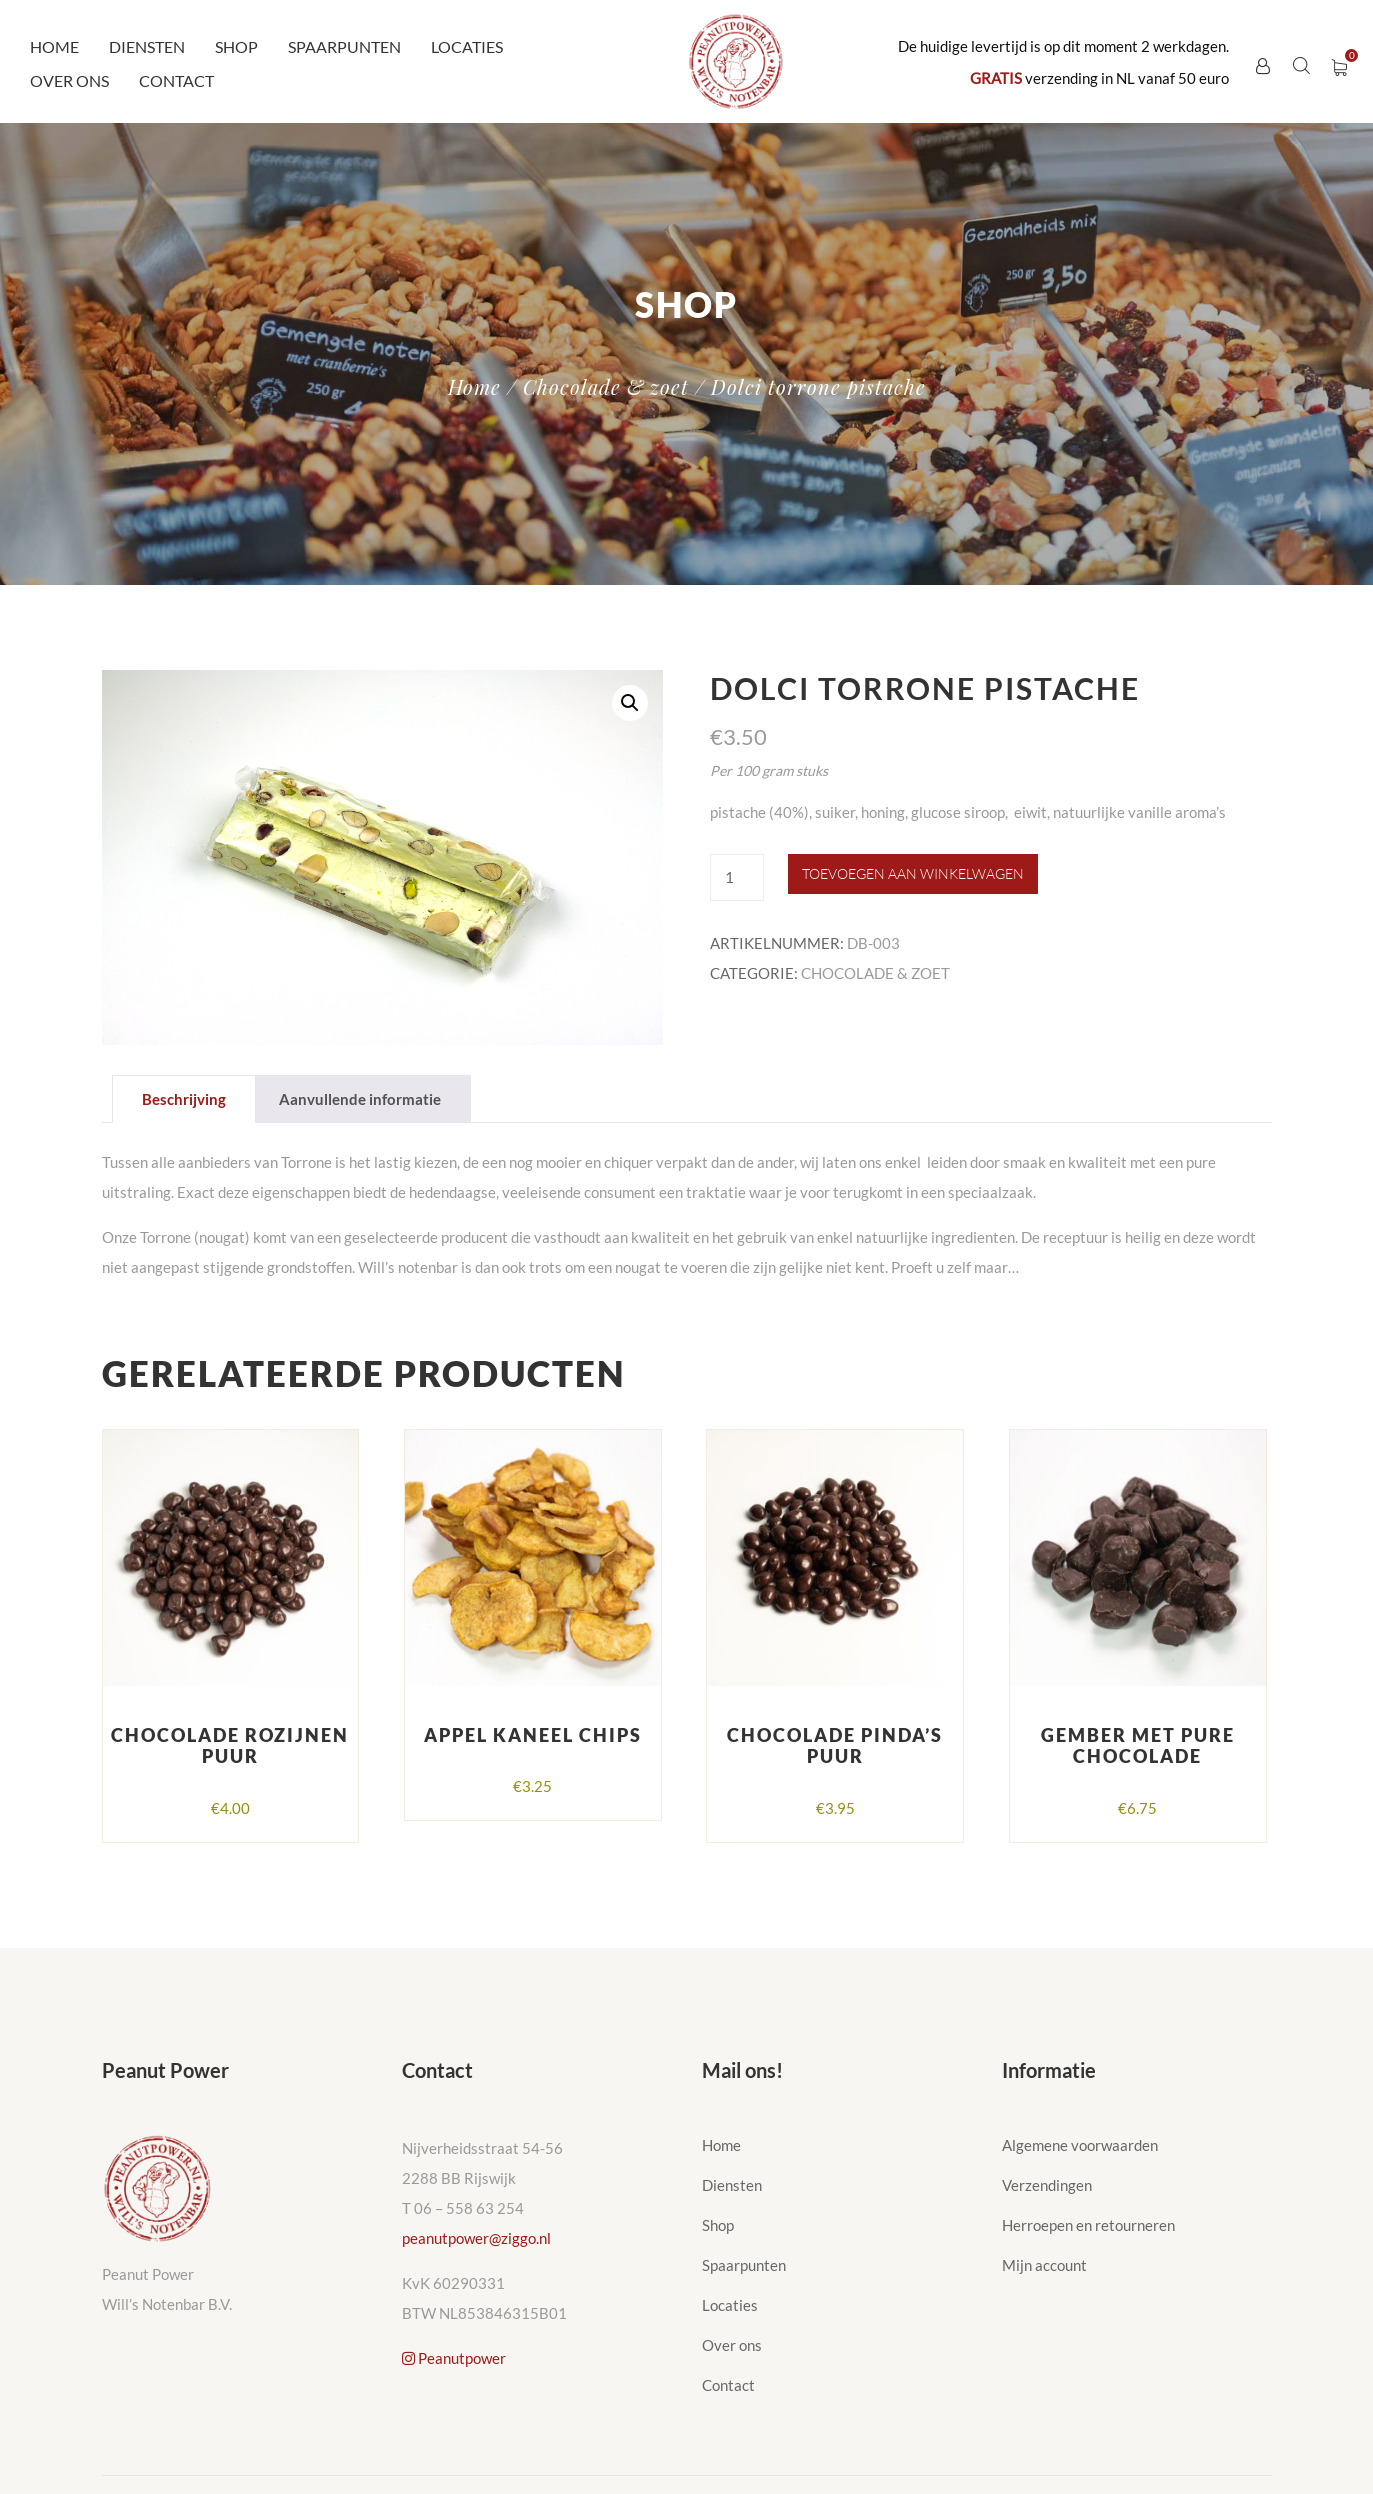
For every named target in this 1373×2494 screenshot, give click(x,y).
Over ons (69, 80)
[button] (630, 703)
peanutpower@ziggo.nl (476, 2238)
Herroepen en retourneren (1088, 2225)
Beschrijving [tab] (184, 1099)
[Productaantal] (737, 877)
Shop (236, 46)
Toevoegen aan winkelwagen (913, 873)
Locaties (467, 46)
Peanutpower (454, 2358)
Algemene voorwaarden (1080, 2145)
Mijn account (1044, 2265)
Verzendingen (1047, 2185)
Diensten (147, 46)
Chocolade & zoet (606, 386)
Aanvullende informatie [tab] (360, 1099)
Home (54, 46)
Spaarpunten (344, 46)
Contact (176, 80)
